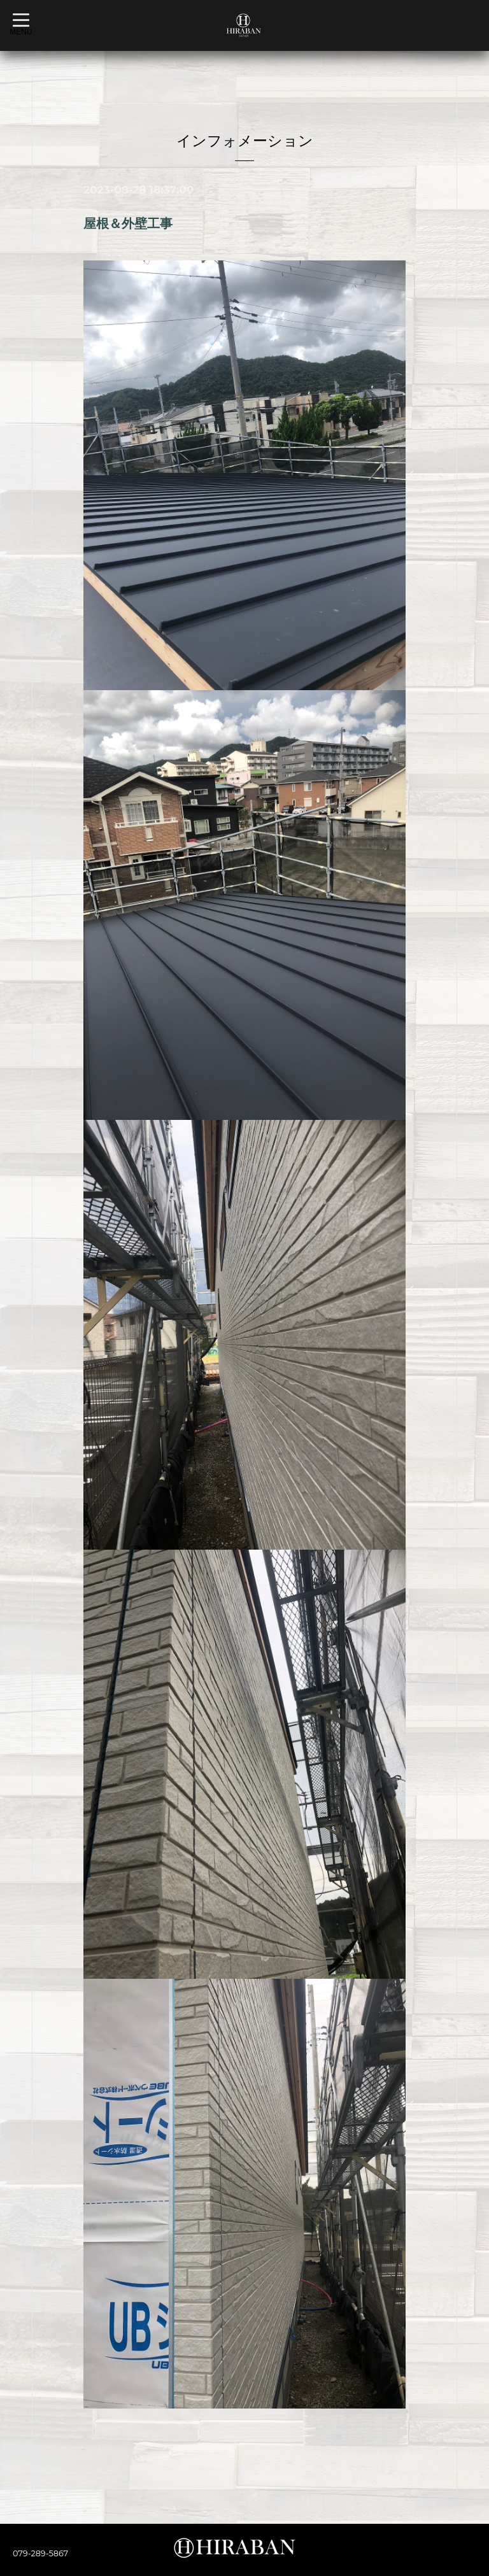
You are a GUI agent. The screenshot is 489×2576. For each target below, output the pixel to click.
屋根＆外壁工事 (128, 223)
